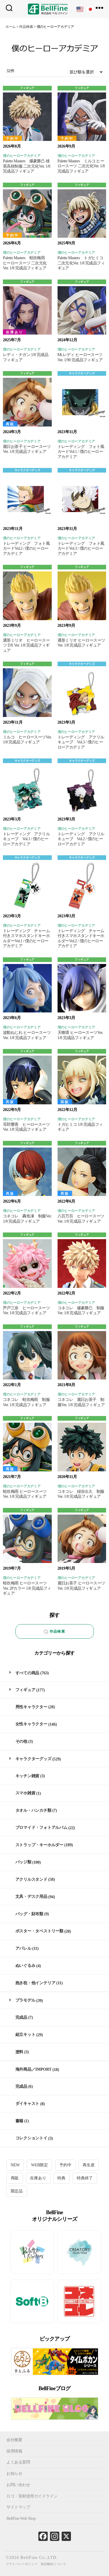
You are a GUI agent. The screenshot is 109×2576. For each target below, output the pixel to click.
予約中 (12, 139)
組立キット (25, 2034)
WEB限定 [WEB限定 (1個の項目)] (39, 2165)
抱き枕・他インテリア (35, 1983)
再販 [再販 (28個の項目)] (15, 2178)
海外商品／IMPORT (33, 2069)
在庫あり (14, 332)
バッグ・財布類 (29, 1914)
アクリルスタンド (31, 1879)
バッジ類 (23, 1862)
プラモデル (25, 2000)
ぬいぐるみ (25, 1965)
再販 (10, 424)
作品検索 (54, 1631)
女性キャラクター (31, 1724)
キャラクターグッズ (81, 373)
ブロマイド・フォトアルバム (41, 1827)
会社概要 (14, 2440)
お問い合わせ (18, 2485)
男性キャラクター (31, 1707)
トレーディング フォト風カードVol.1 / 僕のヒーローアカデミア (81, 451)
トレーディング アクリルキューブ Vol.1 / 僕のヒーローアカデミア (26, 839)
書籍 (19, 2121)
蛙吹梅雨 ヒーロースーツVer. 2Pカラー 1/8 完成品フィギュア (27, 1588)
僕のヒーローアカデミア (22, 156)
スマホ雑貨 (25, 1793)
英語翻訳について (53, 2564)
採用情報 (14, 2451)
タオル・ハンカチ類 (33, 1810)
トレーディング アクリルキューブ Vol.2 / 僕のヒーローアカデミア (81, 839)
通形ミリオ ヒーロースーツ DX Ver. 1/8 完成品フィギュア (26, 645)
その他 (21, 1741)
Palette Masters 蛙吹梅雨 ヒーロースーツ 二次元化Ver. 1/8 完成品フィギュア (26, 263)
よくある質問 (18, 2462)
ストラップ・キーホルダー (39, 1845)
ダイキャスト (27, 2103)
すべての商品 (27, 1673)
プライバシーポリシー (22, 2564)
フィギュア (27, 88)
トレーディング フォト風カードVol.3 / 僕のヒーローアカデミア (81, 548)
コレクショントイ (31, 2138)
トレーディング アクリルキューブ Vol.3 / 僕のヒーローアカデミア (81, 742)
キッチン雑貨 (27, 1776)
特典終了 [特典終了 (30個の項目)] (85, 2178)
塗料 (19, 2052)
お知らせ (14, 2473)
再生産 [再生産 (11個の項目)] (88, 2165)
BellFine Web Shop (21, 2518)
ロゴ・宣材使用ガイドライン (32, 2496)
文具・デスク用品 (31, 1896)
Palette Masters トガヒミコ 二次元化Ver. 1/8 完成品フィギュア (82, 263)
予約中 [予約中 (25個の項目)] (65, 2165)
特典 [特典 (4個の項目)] (61, 2178)
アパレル (23, 1948)
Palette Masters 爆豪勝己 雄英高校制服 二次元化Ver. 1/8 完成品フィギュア (26, 166)
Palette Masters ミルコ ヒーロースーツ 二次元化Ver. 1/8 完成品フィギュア (81, 166)
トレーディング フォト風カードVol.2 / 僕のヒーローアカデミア (26, 548)
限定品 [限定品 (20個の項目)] (17, 2191)
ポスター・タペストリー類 (39, 1931)
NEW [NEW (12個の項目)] (15, 2165)
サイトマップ (18, 2507)
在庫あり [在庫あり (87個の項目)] (38, 2178)
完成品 (21, 2017)
